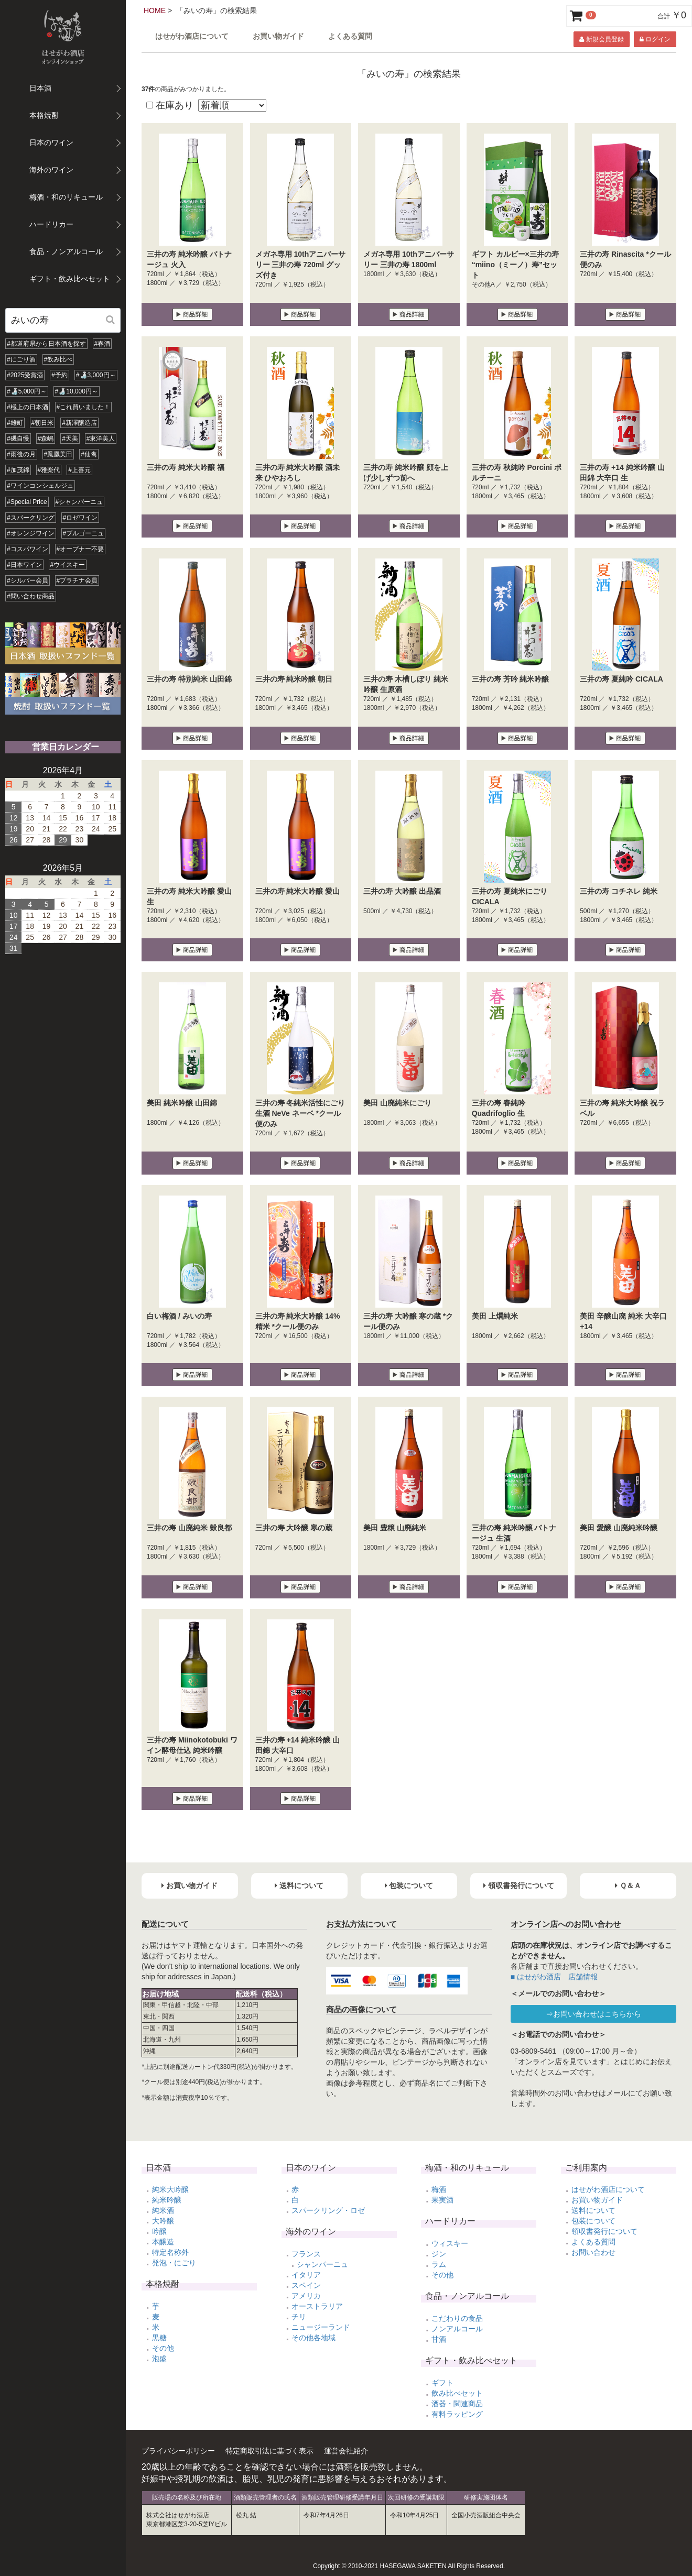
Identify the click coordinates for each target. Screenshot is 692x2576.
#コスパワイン (27, 549)
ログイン (655, 39)
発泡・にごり (174, 2263)
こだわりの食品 (457, 2318)
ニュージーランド (320, 2327)
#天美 (70, 438)
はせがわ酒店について (192, 36)
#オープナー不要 (80, 549)
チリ (298, 2316)
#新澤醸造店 (79, 422)
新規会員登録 (601, 39)
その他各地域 (313, 2337)
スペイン (306, 2285)
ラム (438, 2264)
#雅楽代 (49, 470)
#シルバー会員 (27, 580)
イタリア (306, 2275)
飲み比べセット (457, 2393)
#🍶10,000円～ (76, 391)
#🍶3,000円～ (96, 375)
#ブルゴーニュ (83, 533)
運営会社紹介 (346, 2451)
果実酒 (442, 2200)
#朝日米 (42, 422)
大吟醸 (163, 2221)
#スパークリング (31, 517)
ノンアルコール (457, 2329)
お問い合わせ (593, 2252)
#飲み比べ (58, 359)
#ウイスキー (67, 564)
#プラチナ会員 (77, 580)
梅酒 (438, 2189)
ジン (438, 2254)
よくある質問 (350, 36)
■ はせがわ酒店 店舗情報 (554, 1976)
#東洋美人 (101, 438)
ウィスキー (449, 2243)
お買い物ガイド (278, 36)
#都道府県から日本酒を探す (46, 343)
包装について (593, 2221)
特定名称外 (170, 2252)
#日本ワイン (24, 564)
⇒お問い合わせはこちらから (593, 2014)
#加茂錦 (18, 470)
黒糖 (159, 2337)
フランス (306, 2254)
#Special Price (27, 502)
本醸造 (163, 2242)
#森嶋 (46, 438)
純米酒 (163, 2210)
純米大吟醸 (170, 2189)
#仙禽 (89, 454)
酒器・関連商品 (457, 2403)
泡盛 (159, 2358)
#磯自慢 (18, 438)
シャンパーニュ (322, 2264)
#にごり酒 (21, 359)
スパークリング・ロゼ (328, 2210)
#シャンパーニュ (79, 502)
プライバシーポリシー (178, 2451)
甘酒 (438, 2339)
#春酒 (102, 343)
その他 (163, 2348)
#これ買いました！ (84, 407)
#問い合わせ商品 (31, 596)
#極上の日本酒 (27, 407)
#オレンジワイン (31, 533)
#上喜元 (79, 470)
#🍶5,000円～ (27, 391)
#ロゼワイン (80, 517)
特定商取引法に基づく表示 (269, 2451)
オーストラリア (317, 2306)
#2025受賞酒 (25, 375)
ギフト (442, 2382)
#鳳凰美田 (58, 454)
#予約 (59, 375)
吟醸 (159, 2231)
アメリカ (306, 2296)
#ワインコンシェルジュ (40, 485)
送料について (593, 2210)
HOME (155, 10)
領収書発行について (604, 2231)
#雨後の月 (21, 454)
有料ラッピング (457, 2414)
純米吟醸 (166, 2200)
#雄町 (15, 422)
